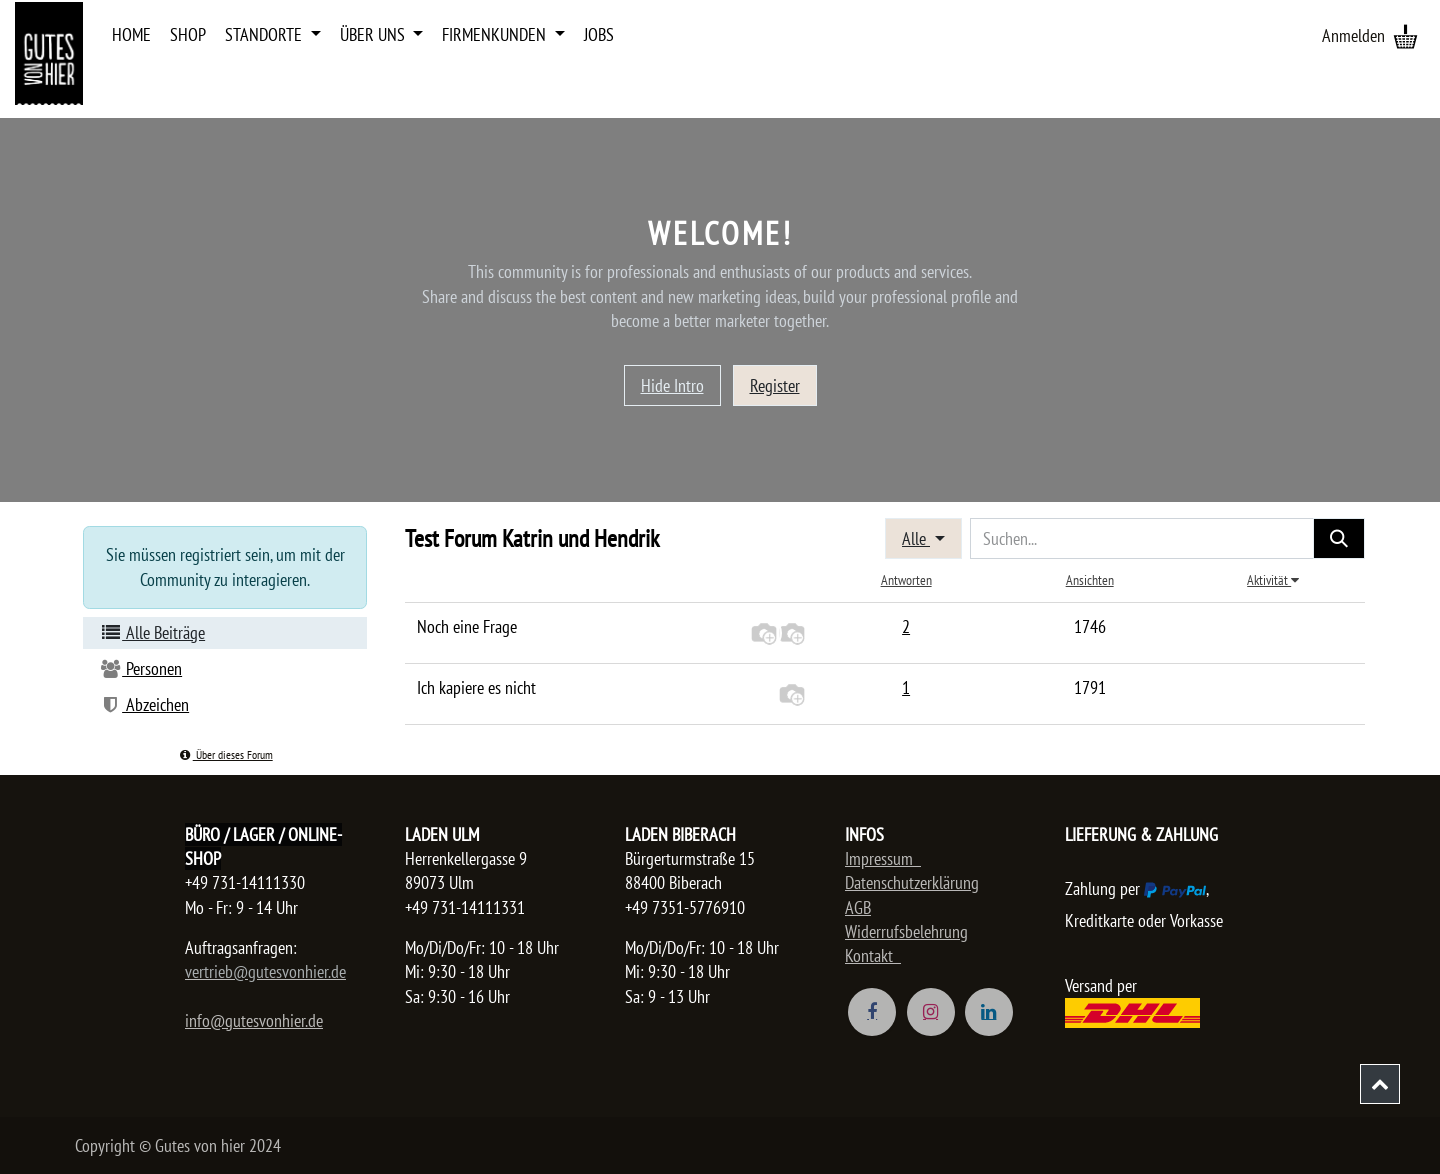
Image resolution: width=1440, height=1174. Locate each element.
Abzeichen (144, 704)
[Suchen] (1339, 538)
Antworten (906, 580)
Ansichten (1090, 580)
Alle (916, 538)
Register (775, 385)
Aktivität (1273, 580)
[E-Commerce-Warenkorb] (1405, 36)
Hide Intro (672, 385)
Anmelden (1353, 35)
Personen (140, 668)
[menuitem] (131, 35)
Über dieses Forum (224, 754)
